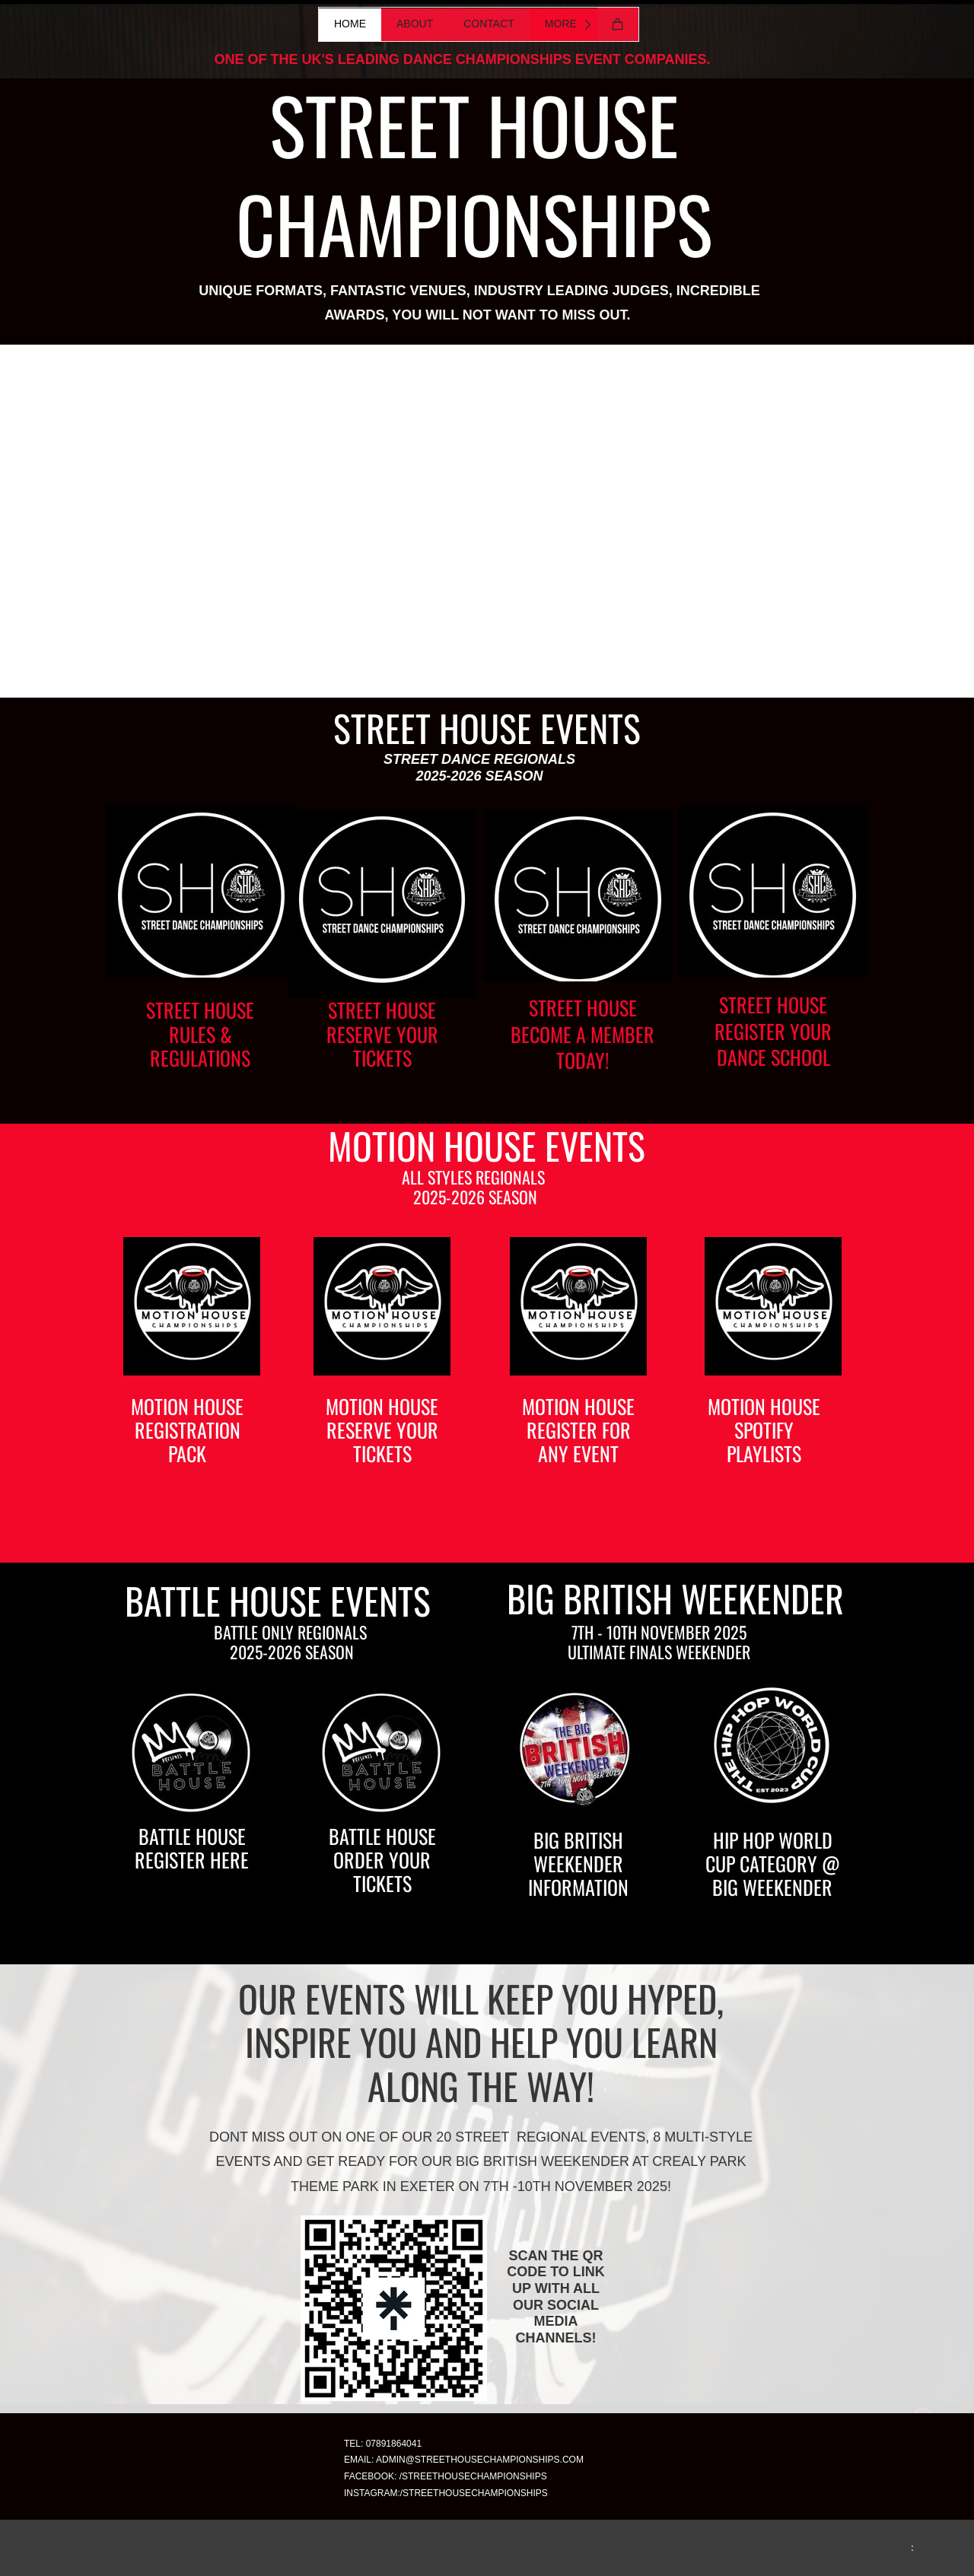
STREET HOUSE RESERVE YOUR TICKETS (382, 1033)
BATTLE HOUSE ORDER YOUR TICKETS (382, 1859)
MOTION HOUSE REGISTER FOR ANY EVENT (578, 1429)
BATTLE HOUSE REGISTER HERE (192, 1848)
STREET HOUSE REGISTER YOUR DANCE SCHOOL (773, 1030)
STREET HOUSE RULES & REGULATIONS (200, 1033)
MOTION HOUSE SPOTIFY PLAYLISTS (764, 1429)
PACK (187, 1453)
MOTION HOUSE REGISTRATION (187, 1418)
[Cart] (617, 24)
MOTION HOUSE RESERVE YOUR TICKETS (382, 1429)
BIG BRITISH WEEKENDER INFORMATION (578, 1863)
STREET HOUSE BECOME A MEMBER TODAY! (582, 1033)
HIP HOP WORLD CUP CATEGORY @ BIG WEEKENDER (772, 1863)
